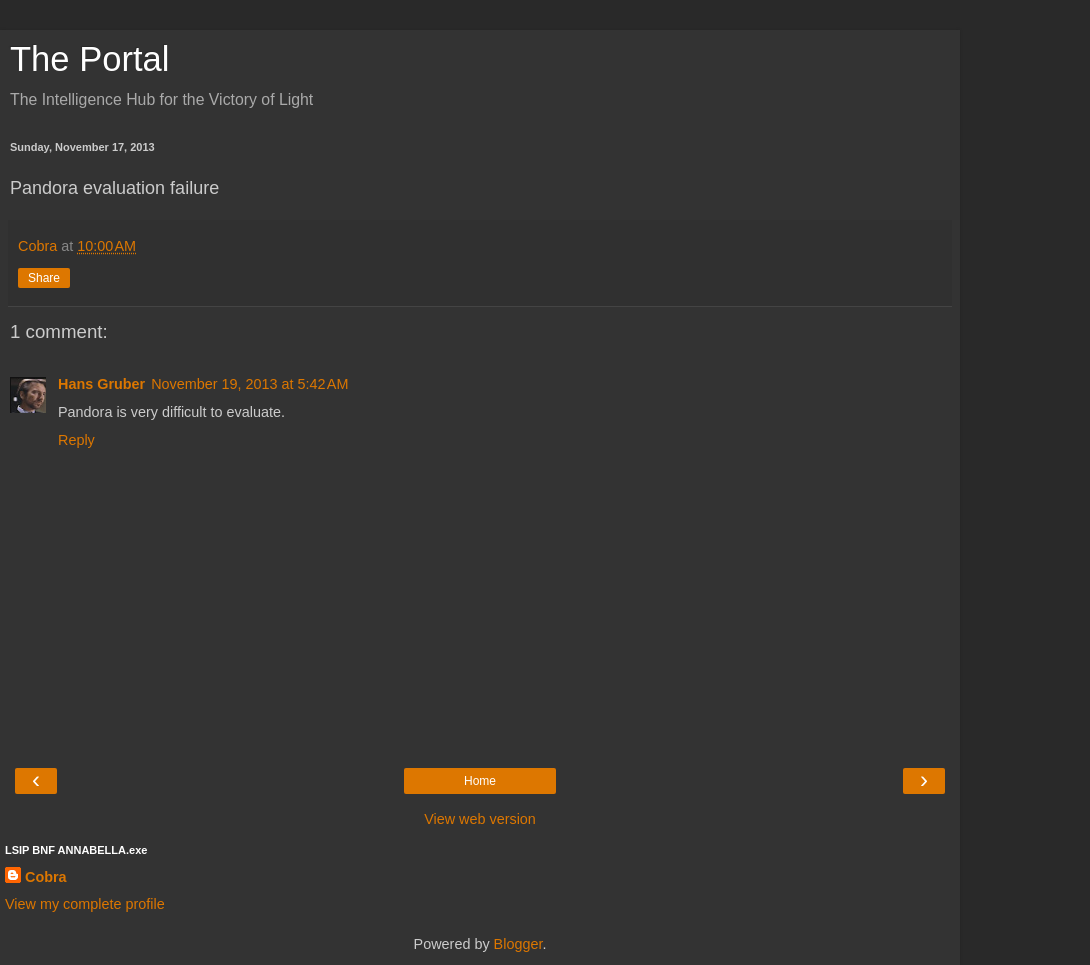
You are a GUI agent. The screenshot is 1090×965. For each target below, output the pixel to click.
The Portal (89, 59)
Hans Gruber (101, 384)
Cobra (46, 877)
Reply (76, 440)
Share (44, 278)
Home (480, 781)
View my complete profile (85, 904)
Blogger (518, 944)
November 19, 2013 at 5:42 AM (249, 384)
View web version (480, 819)
